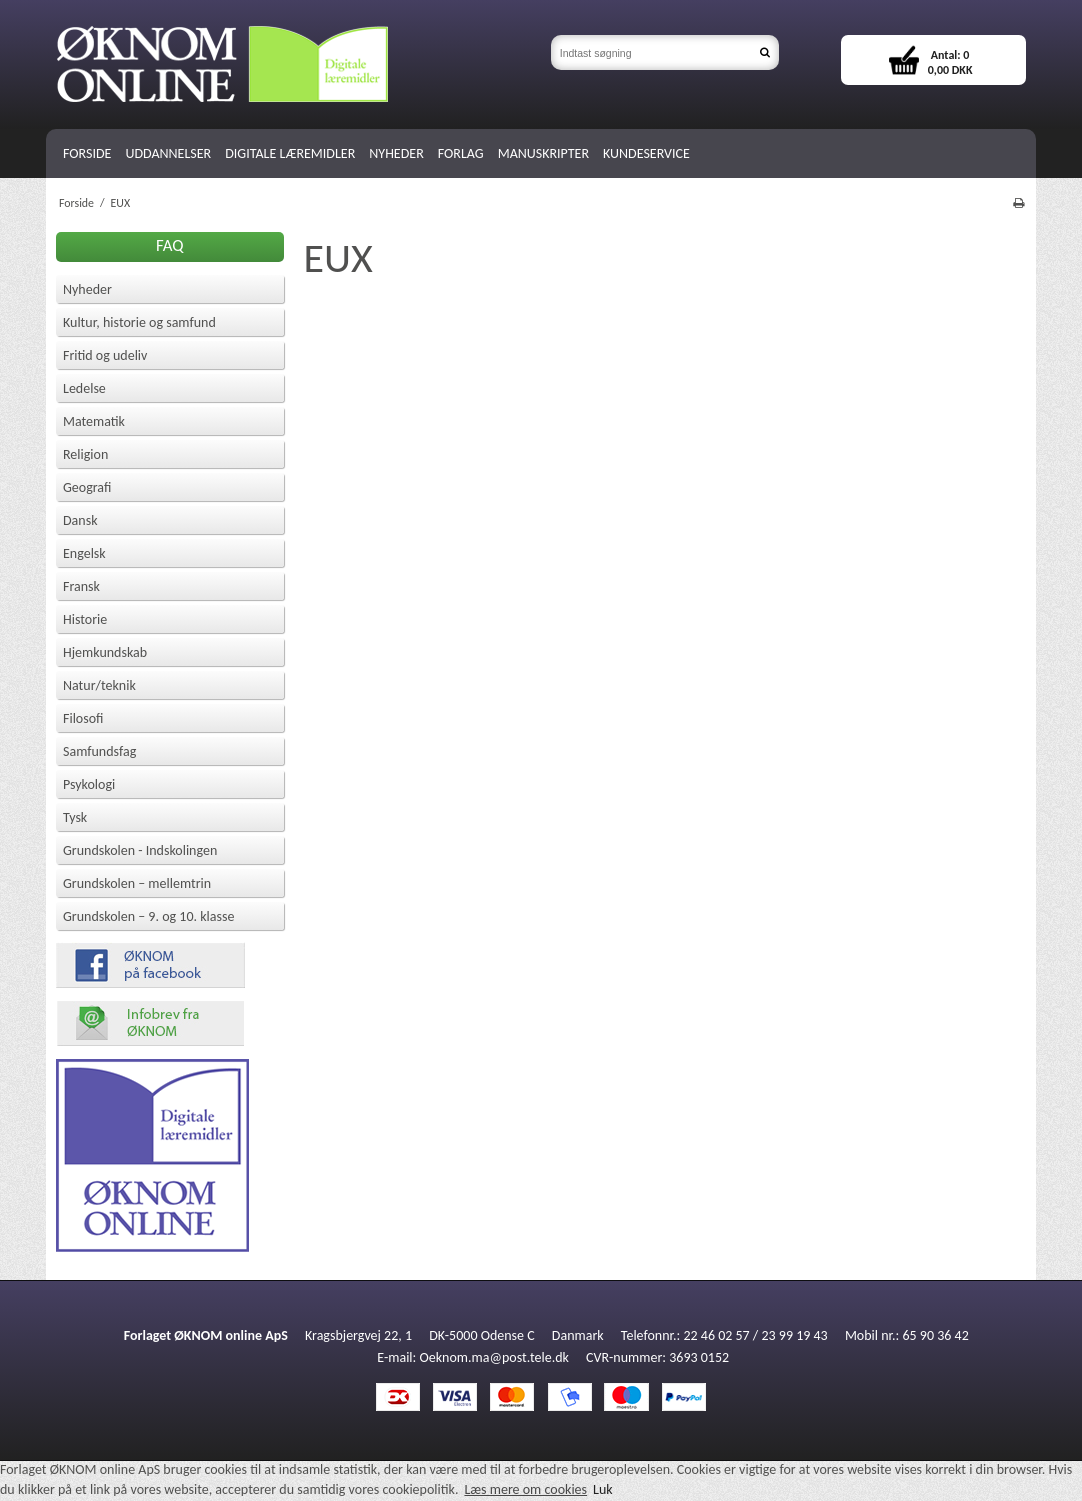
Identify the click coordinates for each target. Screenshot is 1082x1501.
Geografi (87, 487)
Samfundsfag (99, 751)
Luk (603, 1489)
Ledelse (84, 388)
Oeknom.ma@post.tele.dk (494, 1357)
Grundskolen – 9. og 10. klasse (148, 916)
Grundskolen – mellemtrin (137, 883)
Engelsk (84, 553)
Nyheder (87, 289)
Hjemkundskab (105, 652)
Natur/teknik (99, 685)
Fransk (81, 586)
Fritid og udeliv (105, 355)
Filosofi (83, 718)
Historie (85, 619)
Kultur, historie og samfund (139, 322)
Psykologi (89, 784)
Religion (85, 454)
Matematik (94, 421)
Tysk (75, 817)
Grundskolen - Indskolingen (140, 850)
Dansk (80, 520)
